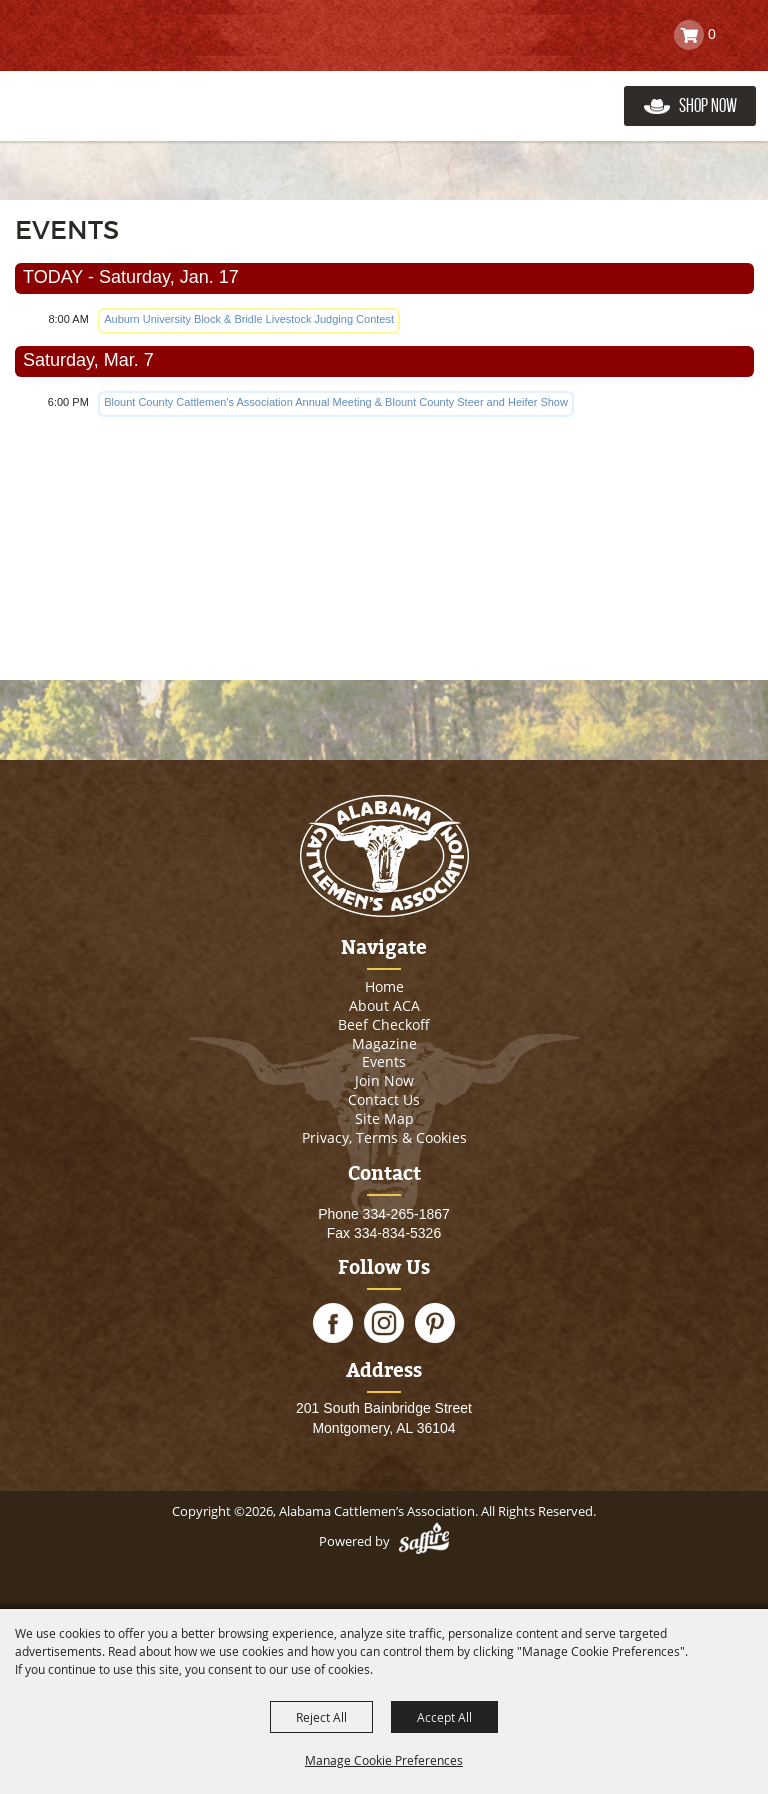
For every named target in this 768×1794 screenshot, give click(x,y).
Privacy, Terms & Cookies (384, 1137)
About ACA (384, 1005)
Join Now (384, 1080)
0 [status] (712, 34)
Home (384, 986)
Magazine (384, 1043)
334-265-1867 (406, 1214)
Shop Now (708, 105)
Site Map (384, 1118)
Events (384, 1061)
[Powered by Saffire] (424, 1541)
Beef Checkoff (384, 1024)
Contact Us (384, 1099)
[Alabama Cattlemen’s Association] (112, 85)
